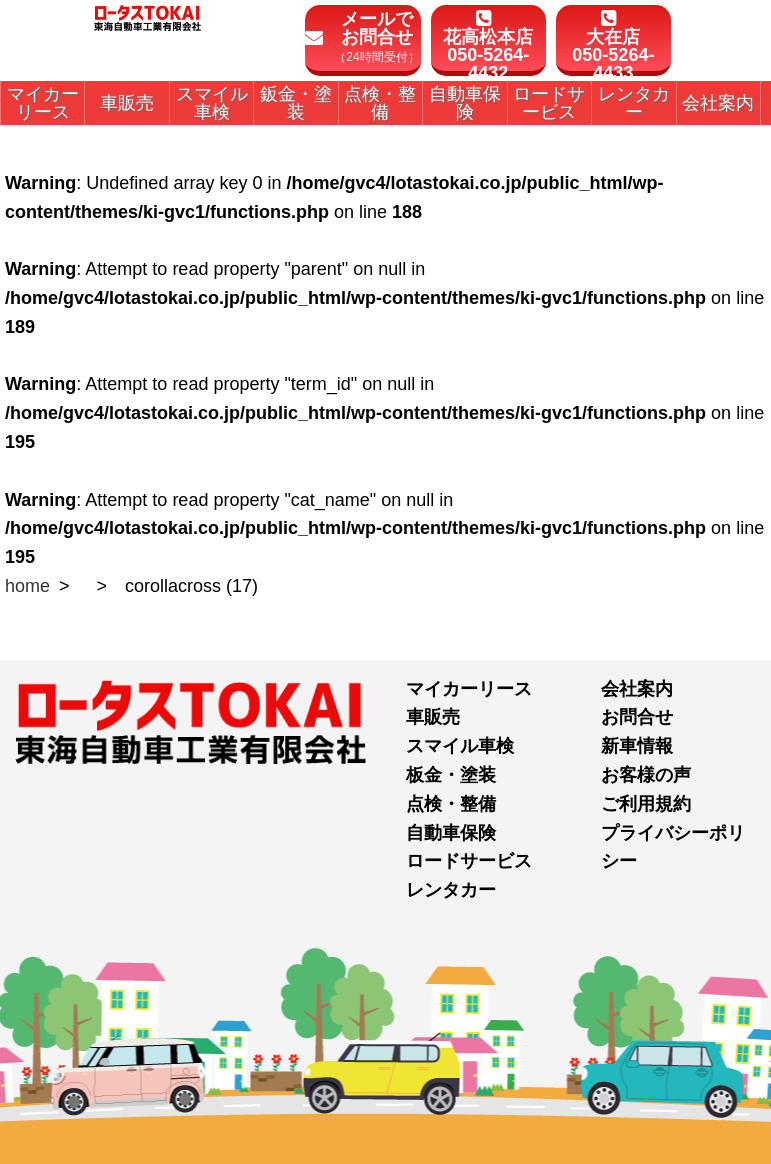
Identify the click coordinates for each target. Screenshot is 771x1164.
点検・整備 (451, 804)
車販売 (433, 717)
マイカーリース (469, 689)
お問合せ (637, 717)
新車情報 (637, 746)
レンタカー (451, 890)
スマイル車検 (460, 746)
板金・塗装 (451, 775)
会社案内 (637, 689)
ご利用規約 (646, 804)
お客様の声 (646, 775)
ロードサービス (469, 861)
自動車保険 (451, 833)
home (27, 586)
